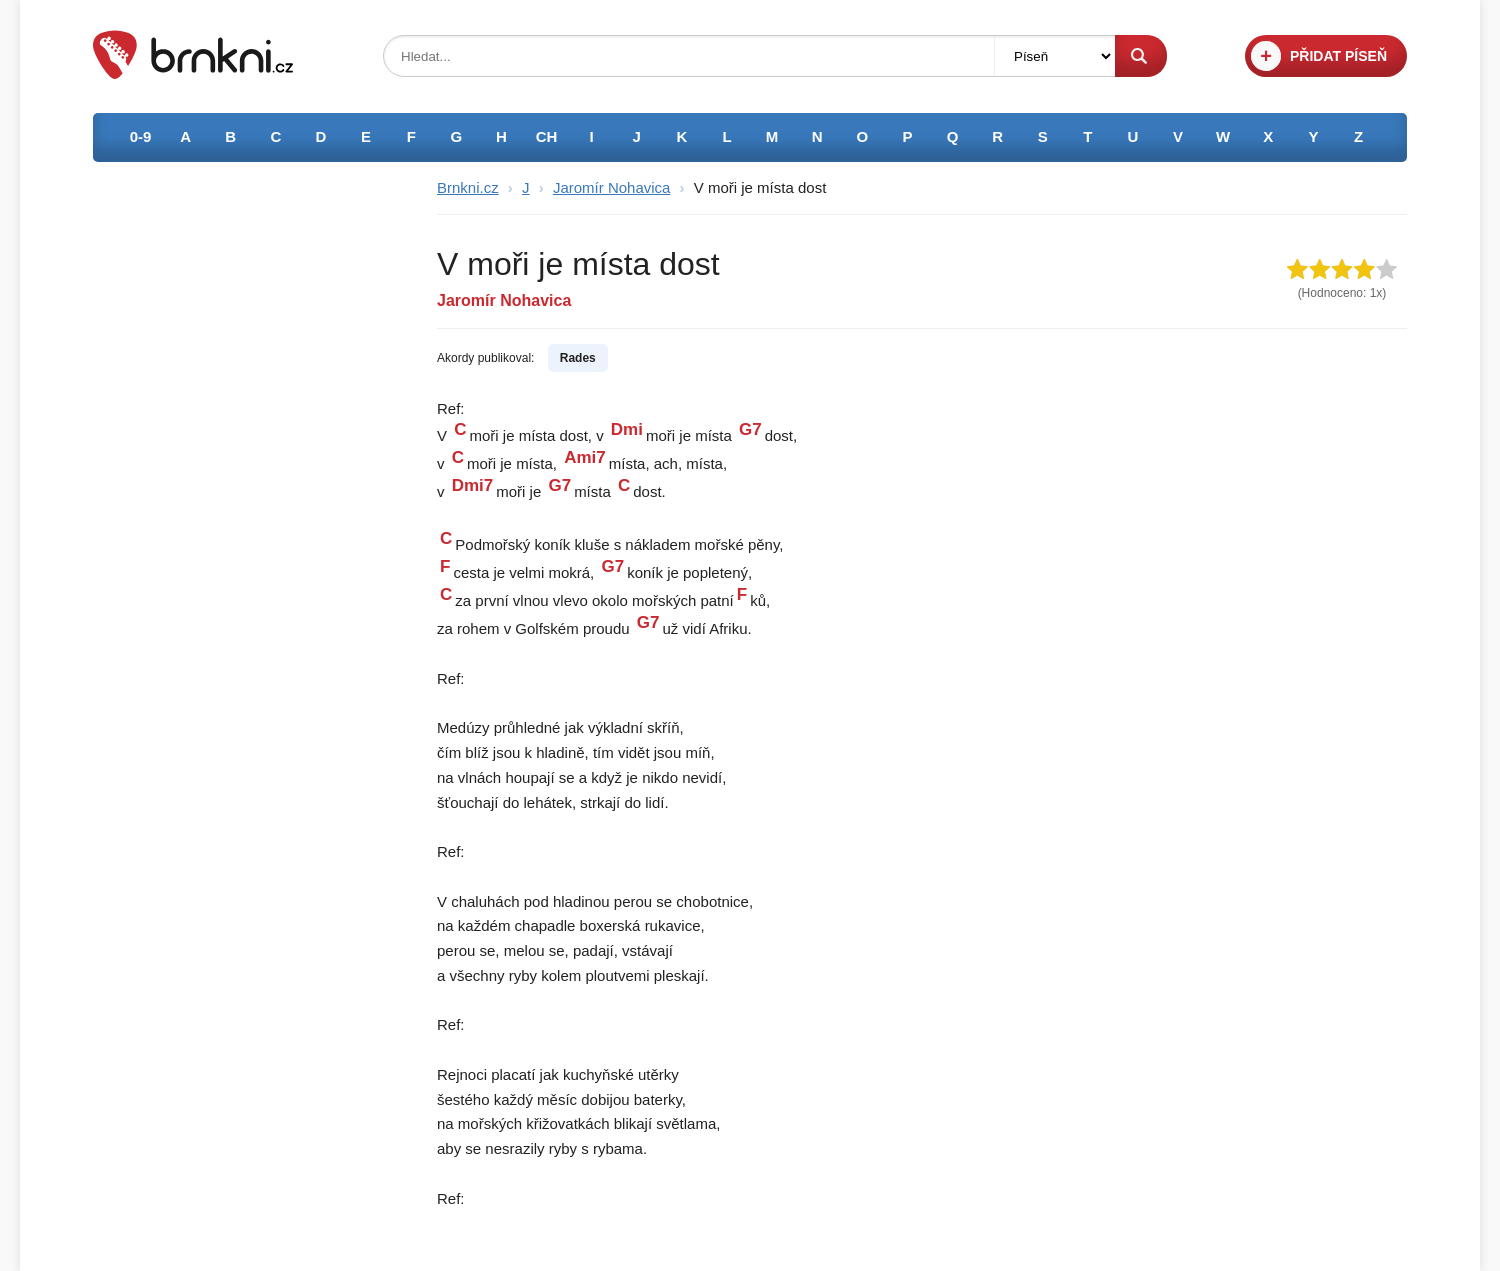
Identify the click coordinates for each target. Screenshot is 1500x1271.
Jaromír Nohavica (612, 187)
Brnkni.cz (468, 187)
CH (547, 136)
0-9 (141, 136)
